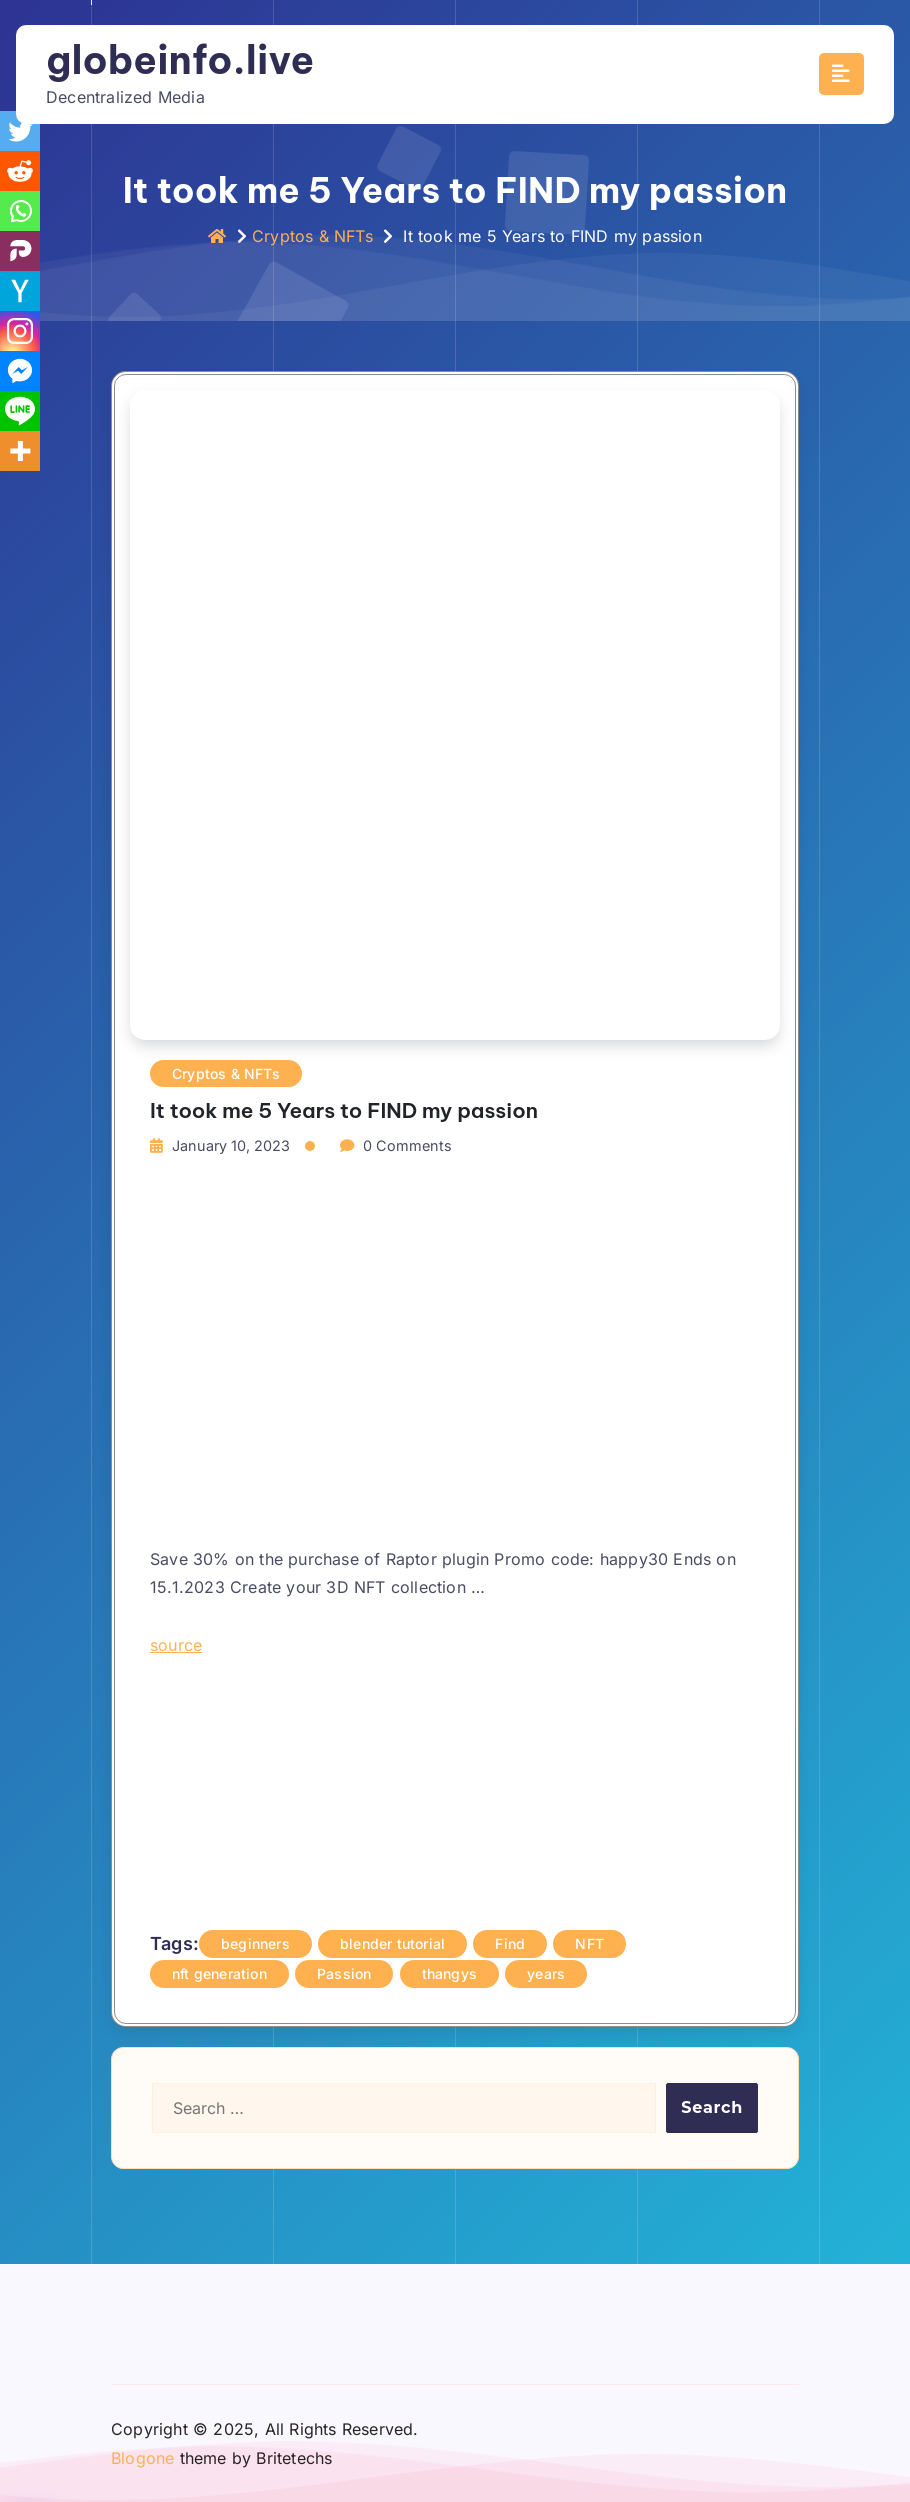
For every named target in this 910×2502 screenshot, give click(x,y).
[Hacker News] (20, 291)
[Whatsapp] (20, 211)
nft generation (219, 1973)
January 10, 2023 (231, 1145)
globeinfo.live (180, 60)
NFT (589, 1943)
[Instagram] (20, 331)
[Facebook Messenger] (20, 371)
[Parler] (20, 251)
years (546, 1973)
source (176, 1645)
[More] (20, 451)
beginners (255, 1943)
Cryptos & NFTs (312, 236)
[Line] (20, 411)
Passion (344, 1973)
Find (510, 1943)
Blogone (142, 2458)
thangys (449, 1973)
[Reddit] (20, 171)
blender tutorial (392, 1943)
